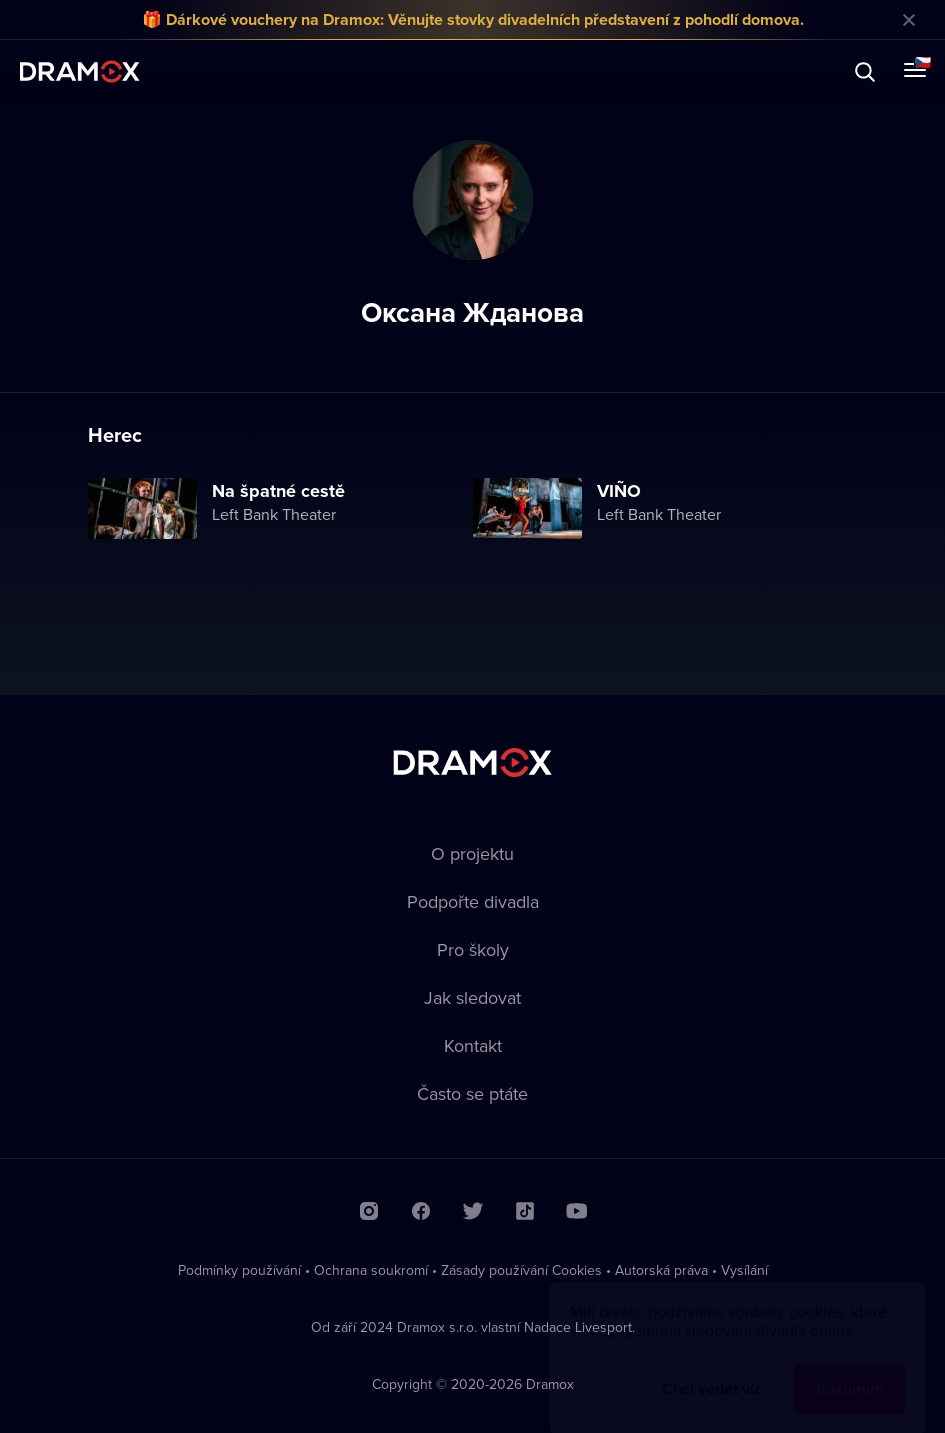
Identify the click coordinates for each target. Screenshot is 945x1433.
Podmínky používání (239, 1270)
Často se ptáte (472, 1093)
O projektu (472, 853)
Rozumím (850, 1369)
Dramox (80, 71)
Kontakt (473, 1045)
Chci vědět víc (712, 1369)
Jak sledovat (472, 997)
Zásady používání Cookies (521, 1270)
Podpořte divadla (473, 901)
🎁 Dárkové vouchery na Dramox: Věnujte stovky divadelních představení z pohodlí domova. (473, 19)
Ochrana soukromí (371, 1270)
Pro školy (473, 949)
